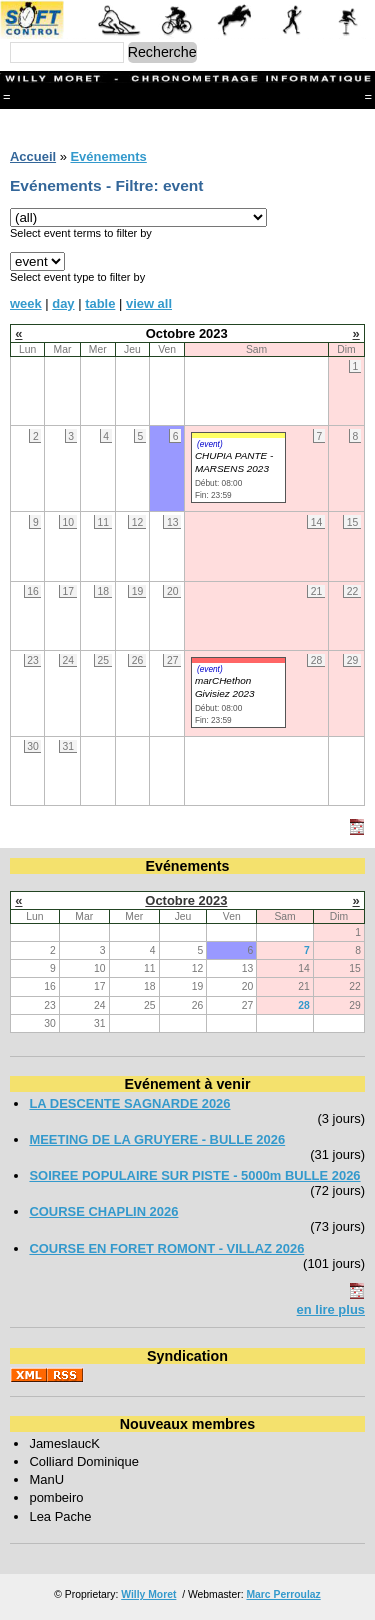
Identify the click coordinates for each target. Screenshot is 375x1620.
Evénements (108, 156)
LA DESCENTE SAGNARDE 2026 (129, 1103)
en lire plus (331, 1309)
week (26, 303)
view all (149, 303)
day (63, 303)
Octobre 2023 (186, 900)
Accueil (33, 156)
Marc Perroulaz (283, 1594)
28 (304, 1005)
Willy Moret (148, 1594)
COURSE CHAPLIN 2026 (103, 1211)
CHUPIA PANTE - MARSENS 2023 (234, 462)
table (100, 303)
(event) (210, 444)
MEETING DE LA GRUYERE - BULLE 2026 (157, 1139)
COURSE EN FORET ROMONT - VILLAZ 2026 (166, 1248)
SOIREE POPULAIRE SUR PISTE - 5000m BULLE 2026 (194, 1175)
